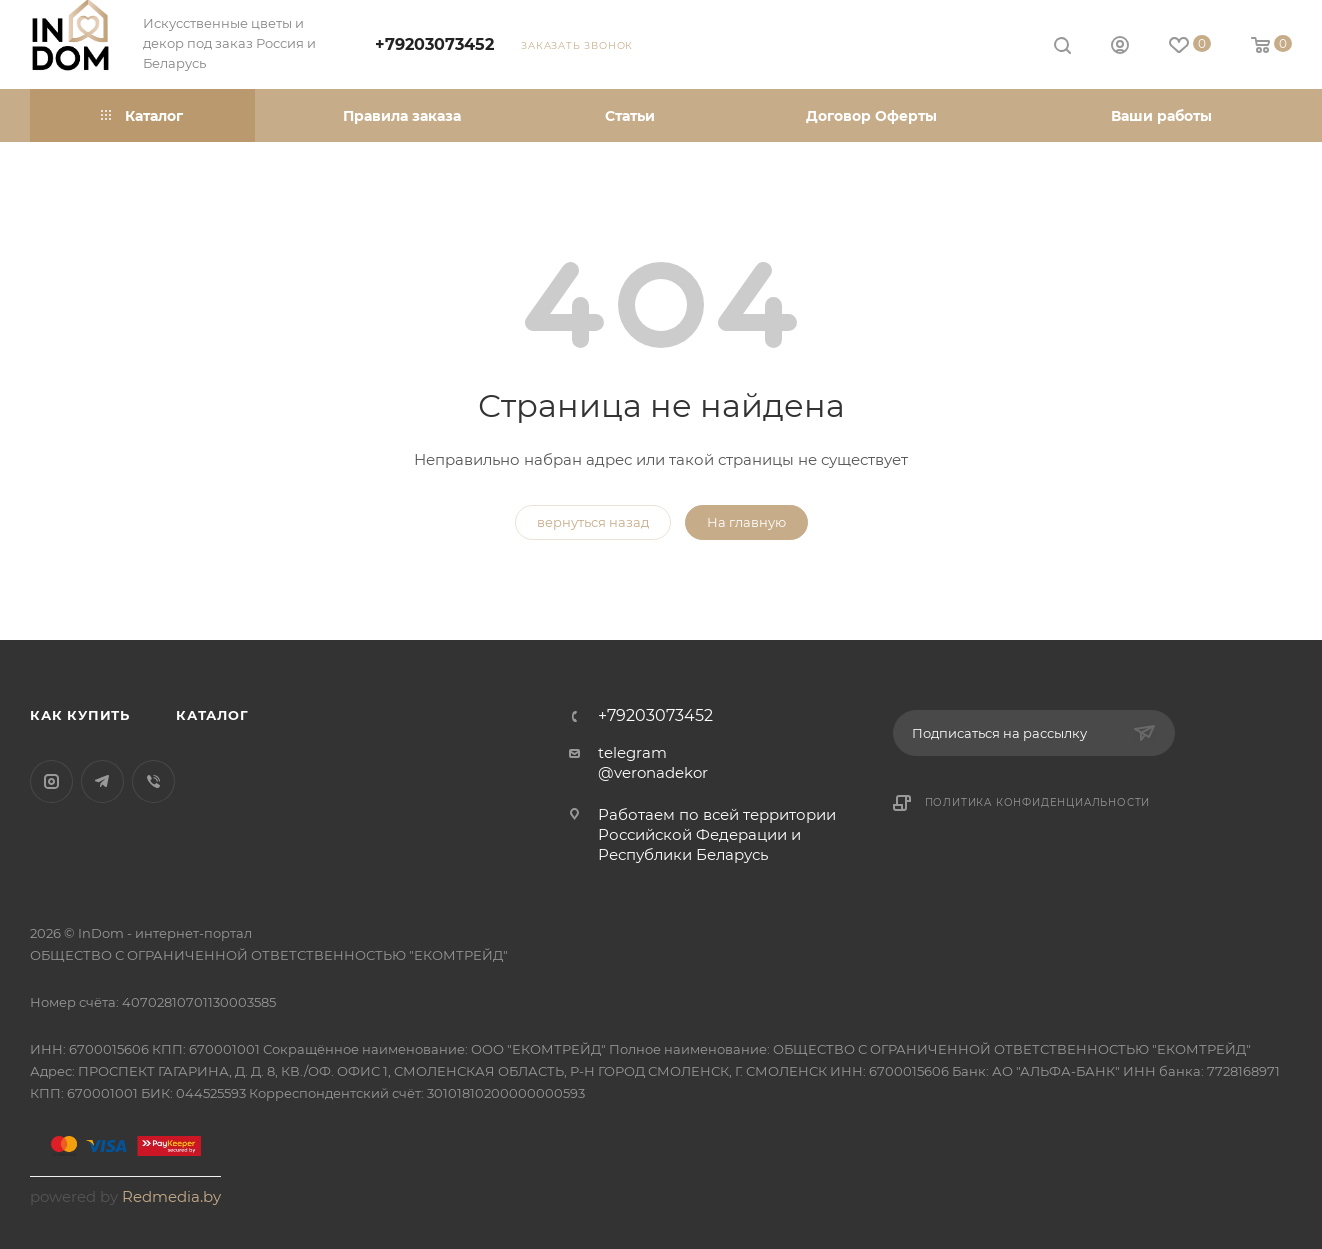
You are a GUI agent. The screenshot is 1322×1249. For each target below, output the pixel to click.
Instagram (51, 781)
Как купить (80, 715)
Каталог (212, 715)
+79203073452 (434, 44)
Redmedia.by (171, 1196)
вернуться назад (593, 522)
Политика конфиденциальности (1038, 802)
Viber (153, 781)
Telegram (102, 781)
